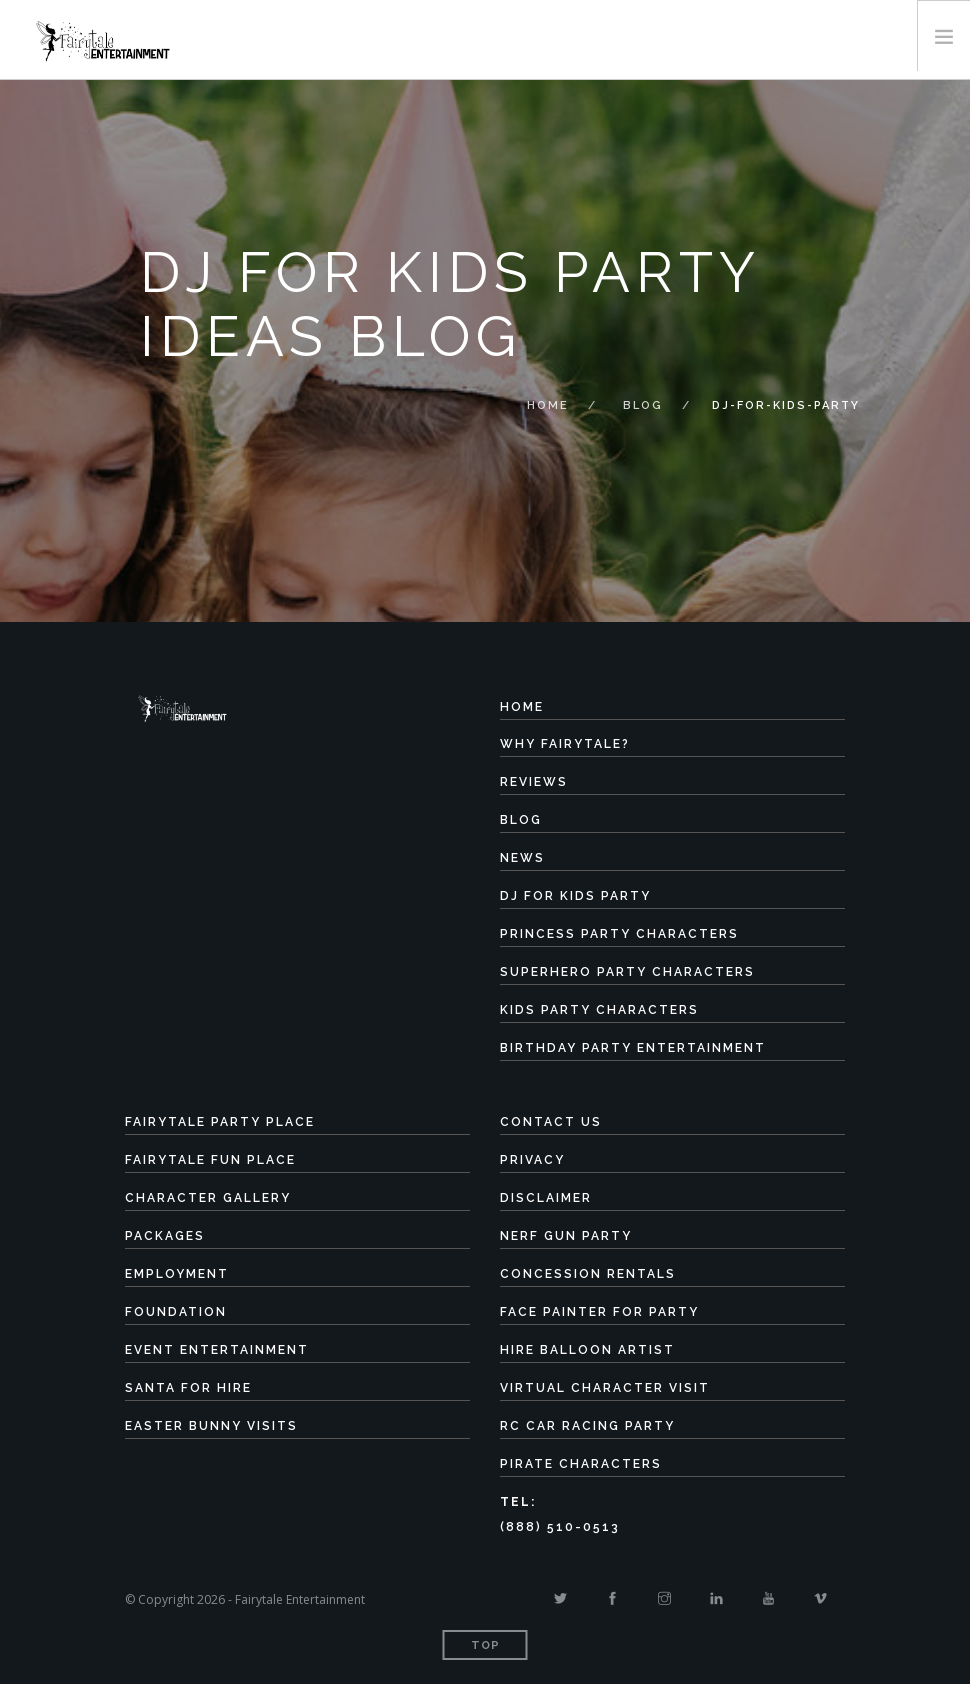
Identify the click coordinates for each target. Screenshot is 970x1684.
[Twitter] (560, 1599)
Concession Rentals (588, 1274)
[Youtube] (768, 1599)
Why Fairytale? (565, 744)
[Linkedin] (716, 1599)
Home (548, 405)
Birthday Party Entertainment (633, 1048)
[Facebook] (612, 1599)
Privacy (532, 1160)
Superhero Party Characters (627, 972)
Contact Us (551, 1122)
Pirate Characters (581, 1464)
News (522, 858)
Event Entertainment (217, 1350)
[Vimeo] (820, 1599)
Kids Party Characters (599, 1010)
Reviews (534, 782)
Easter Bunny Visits (211, 1426)
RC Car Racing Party (587, 1426)
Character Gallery (208, 1198)
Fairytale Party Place (220, 1122)
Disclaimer (546, 1198)
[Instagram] (664, 1599)
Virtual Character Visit (605, 1388)
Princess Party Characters (619, 934)
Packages (165, 1236)
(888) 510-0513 (560, 1527)
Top (485, 1645)
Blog (643, 405)
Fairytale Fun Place (210, 1160)
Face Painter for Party (599, 1312)
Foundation (176, 1312)
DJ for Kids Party (575, 896)
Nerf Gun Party (566, 1236)
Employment (177, 1274)
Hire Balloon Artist (587, 1350)
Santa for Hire (188, 1388)
